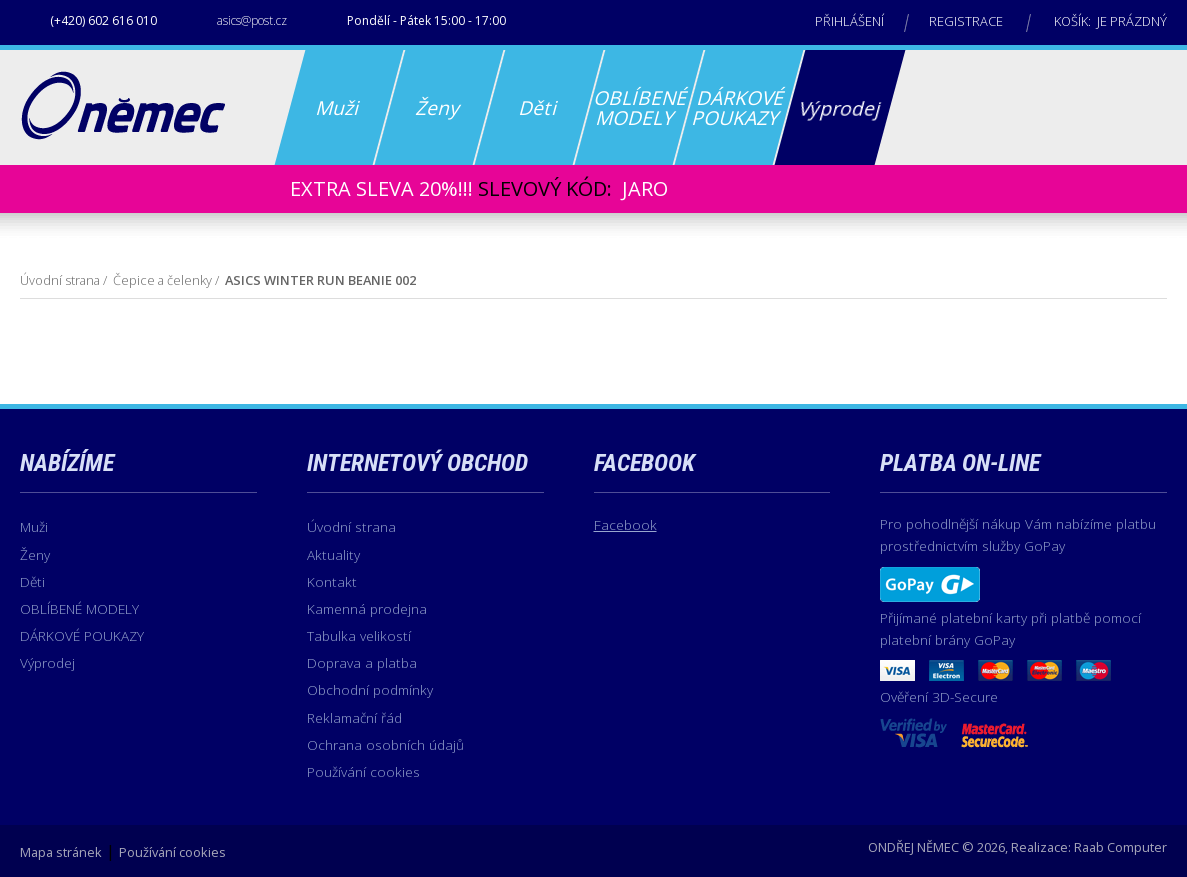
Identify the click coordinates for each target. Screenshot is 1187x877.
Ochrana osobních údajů (385, 744)
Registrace (966, 21)
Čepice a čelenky (162, 280)
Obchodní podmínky (370, 689)
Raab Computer (1120, 847)
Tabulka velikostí (359, 635)
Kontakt (332, 581)
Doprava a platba (362, 662)
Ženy (35, 554)
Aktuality (333, 554)
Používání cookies (363, 771)
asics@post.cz (252, 20)
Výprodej (47, 662)
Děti (32, 581)
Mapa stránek (61, 852)
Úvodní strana (60, 280)
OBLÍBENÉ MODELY (79, 608)
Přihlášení (849, 21)
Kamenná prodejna (367, 608)
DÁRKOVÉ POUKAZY (82, 635)
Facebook (625, 524)
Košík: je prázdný (1110, 21)
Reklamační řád (354, 717)
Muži (34, 526)
